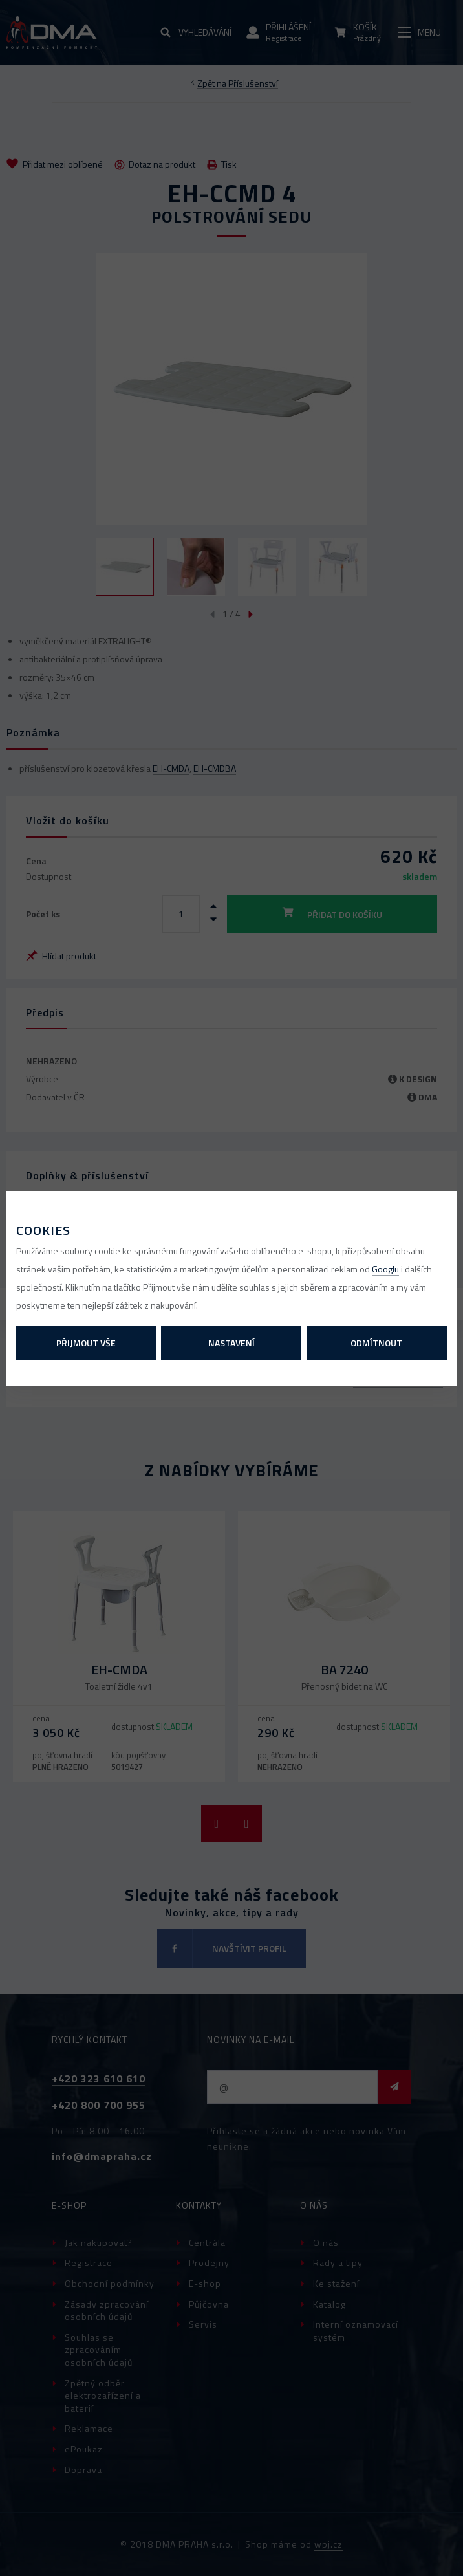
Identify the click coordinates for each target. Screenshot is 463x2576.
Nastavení (231, 1342)
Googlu (385, 1269)
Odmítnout (376, 1342)
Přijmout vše (86, 1342)
